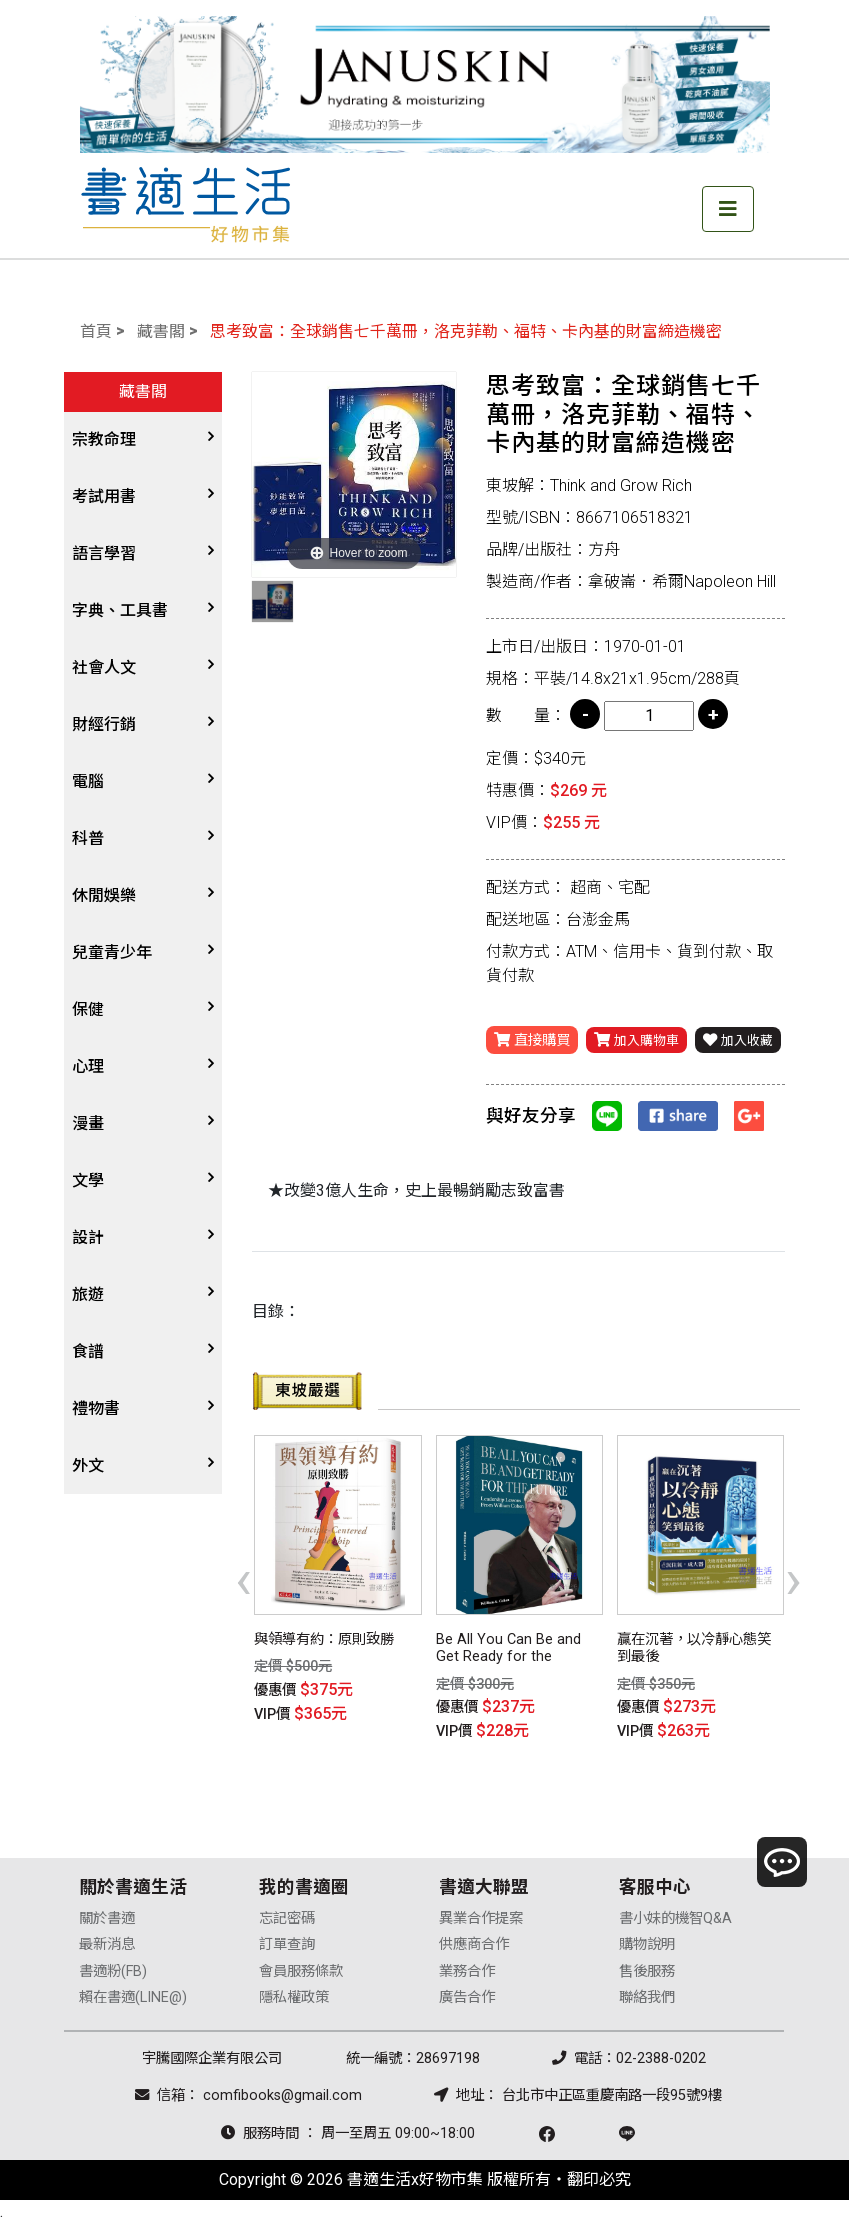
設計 (88, 1237)
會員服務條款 (301, 1966)
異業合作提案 (481, 1913)
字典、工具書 (120, 610)
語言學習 (104, 553)
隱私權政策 (294, 1992)
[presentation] (243, 1578)
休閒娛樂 (104, 895)
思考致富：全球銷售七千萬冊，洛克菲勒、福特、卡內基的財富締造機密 (466, 331)
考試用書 (104, 496)
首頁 (96, 331)
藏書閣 (161, 331)
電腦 (88, 781)
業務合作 (467, 1966)
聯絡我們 (647, 1992)
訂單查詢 (287, 1940)
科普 (88, 838)
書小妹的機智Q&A (675, 1913)
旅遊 (88, 1294)
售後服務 (647, 1966)
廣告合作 (467, 1992)
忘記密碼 (287, 1913)
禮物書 (96, 1408)
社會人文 (104, 667)
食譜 (88, 1351)
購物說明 (647, 1940)
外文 (88, 1465)
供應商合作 (474, 1940)
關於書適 (107, 1913)
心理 (88, 1066)
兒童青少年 (112, 952)
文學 (88, 1180)
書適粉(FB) (113, 1966)
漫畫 (88, 1123)
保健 (88, 1009)
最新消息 (107, 1940)
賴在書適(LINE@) (133, 1992)
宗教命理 (104, 439)
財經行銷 (104, 724)
